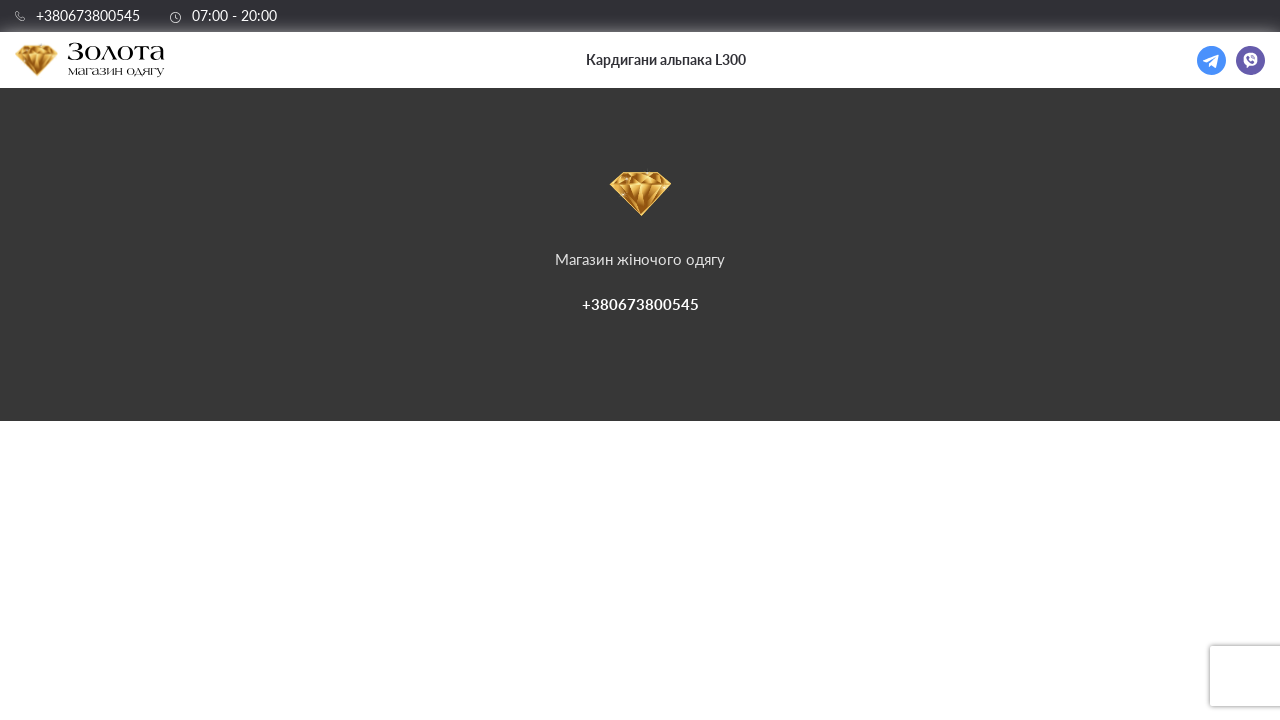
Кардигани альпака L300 (666, 59)
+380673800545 (88, 16)
